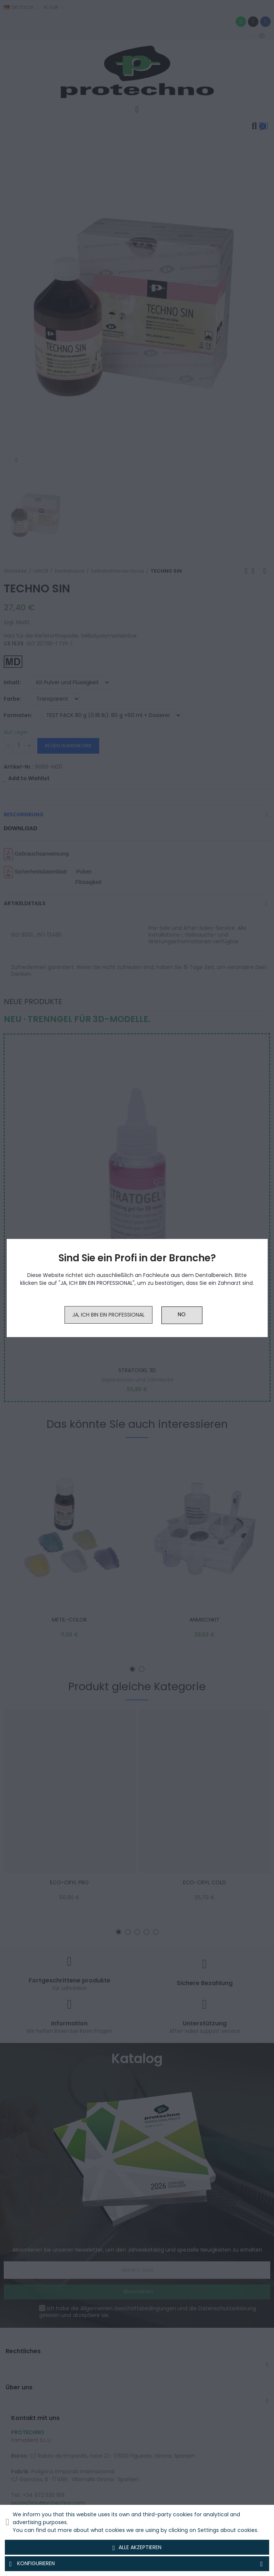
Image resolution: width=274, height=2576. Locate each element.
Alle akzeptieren (137, 2548)
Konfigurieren (137, 2564)
